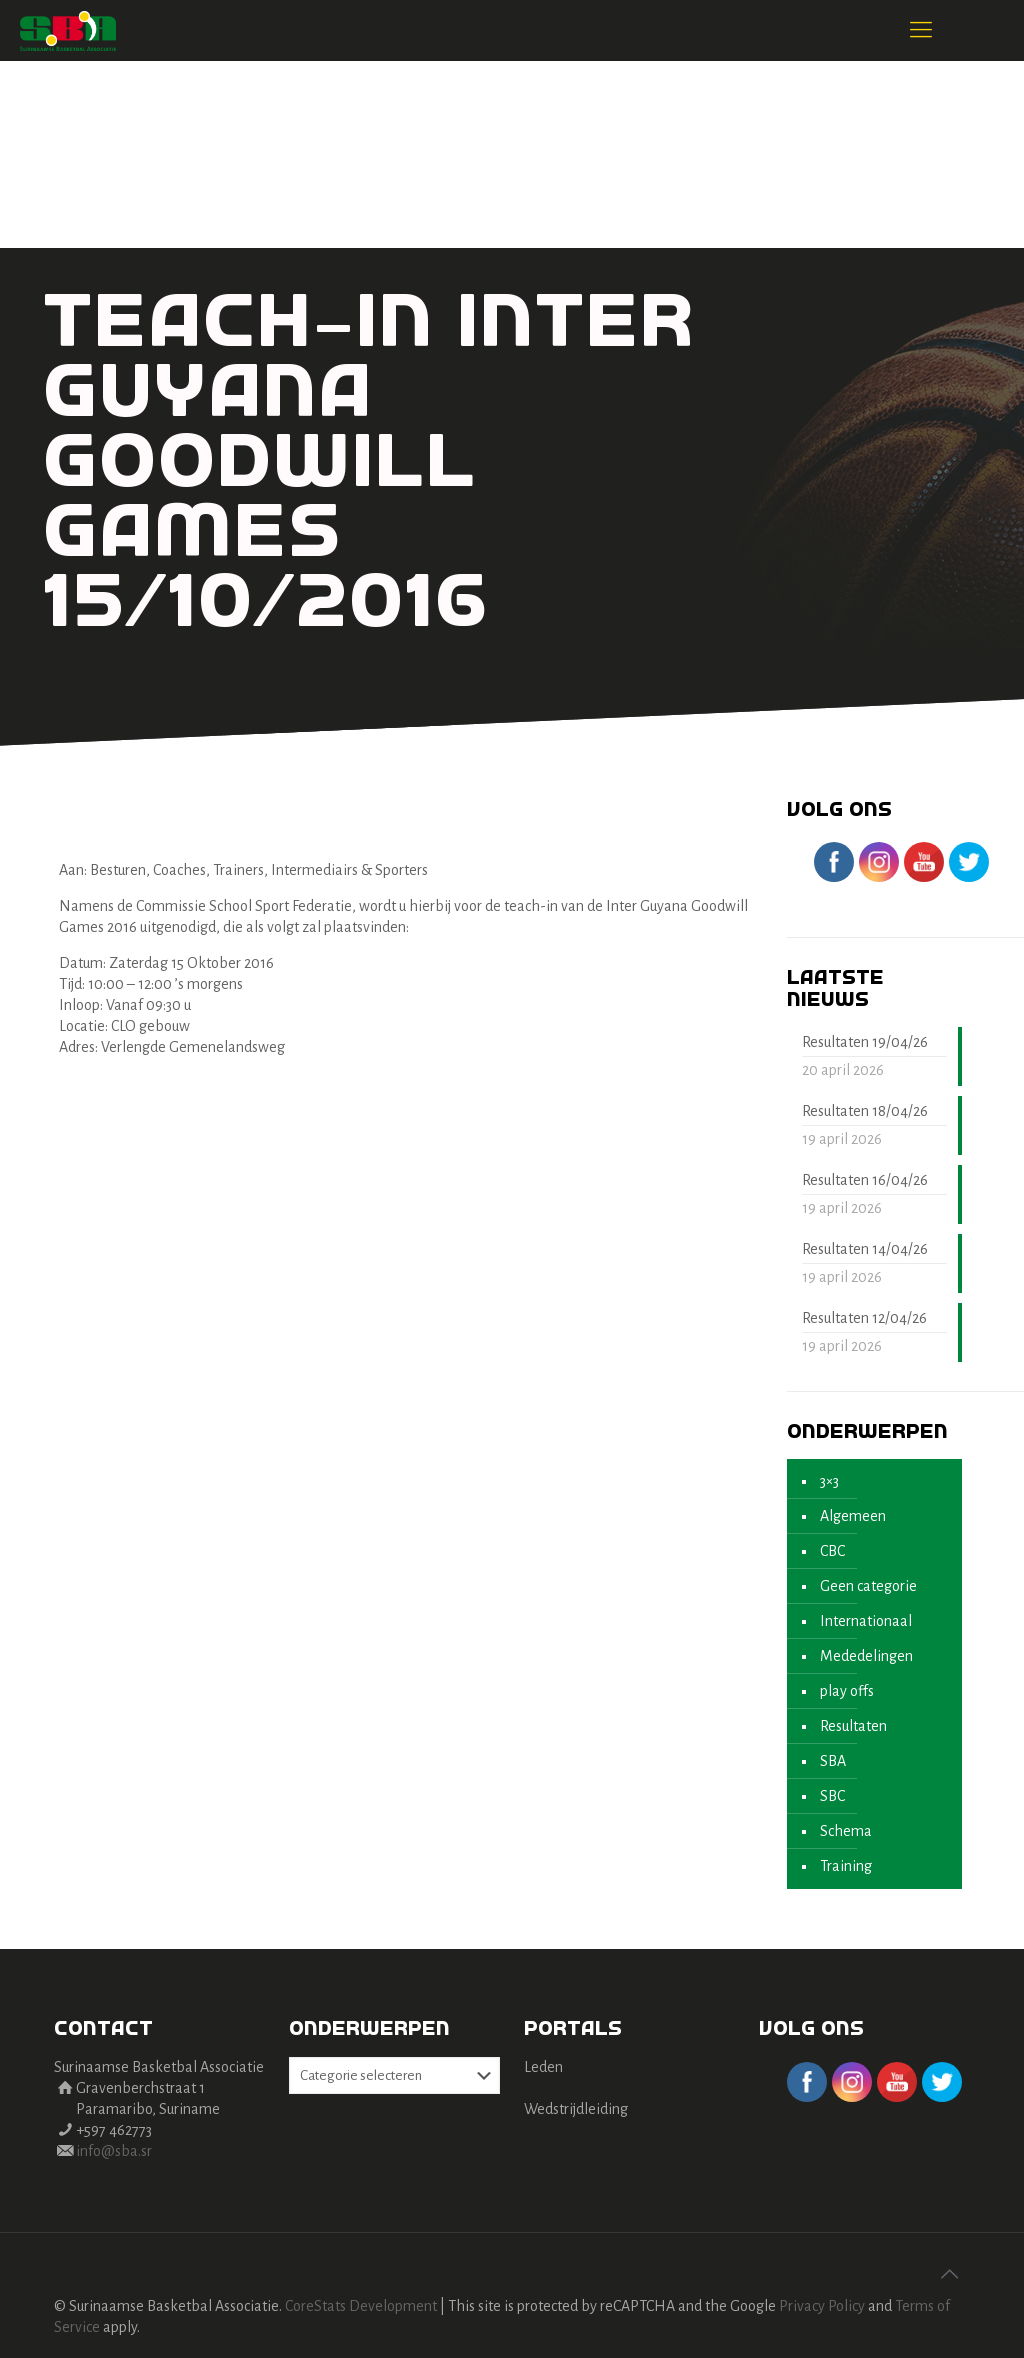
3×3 (829, 1481)
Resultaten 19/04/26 (865, 1042)
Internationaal (866, 1621)
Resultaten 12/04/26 (864, 1318)
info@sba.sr (114, 2151)
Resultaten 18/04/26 (865, 1111)
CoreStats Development (361, 2306)
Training (846, 1866)
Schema (846, 1831)
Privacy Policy (822, 2306)
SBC (832, 1796)
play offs (847, 1691)
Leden (543, 2067)
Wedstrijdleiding (576, 2109)
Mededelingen (866, 1656)
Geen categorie (868, 1586)
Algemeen (853, 1516)
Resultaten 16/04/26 (865, 1180)
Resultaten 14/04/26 (865, 1249)
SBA (833, 1761)
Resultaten (853, 1726)
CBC (832, 1551)
